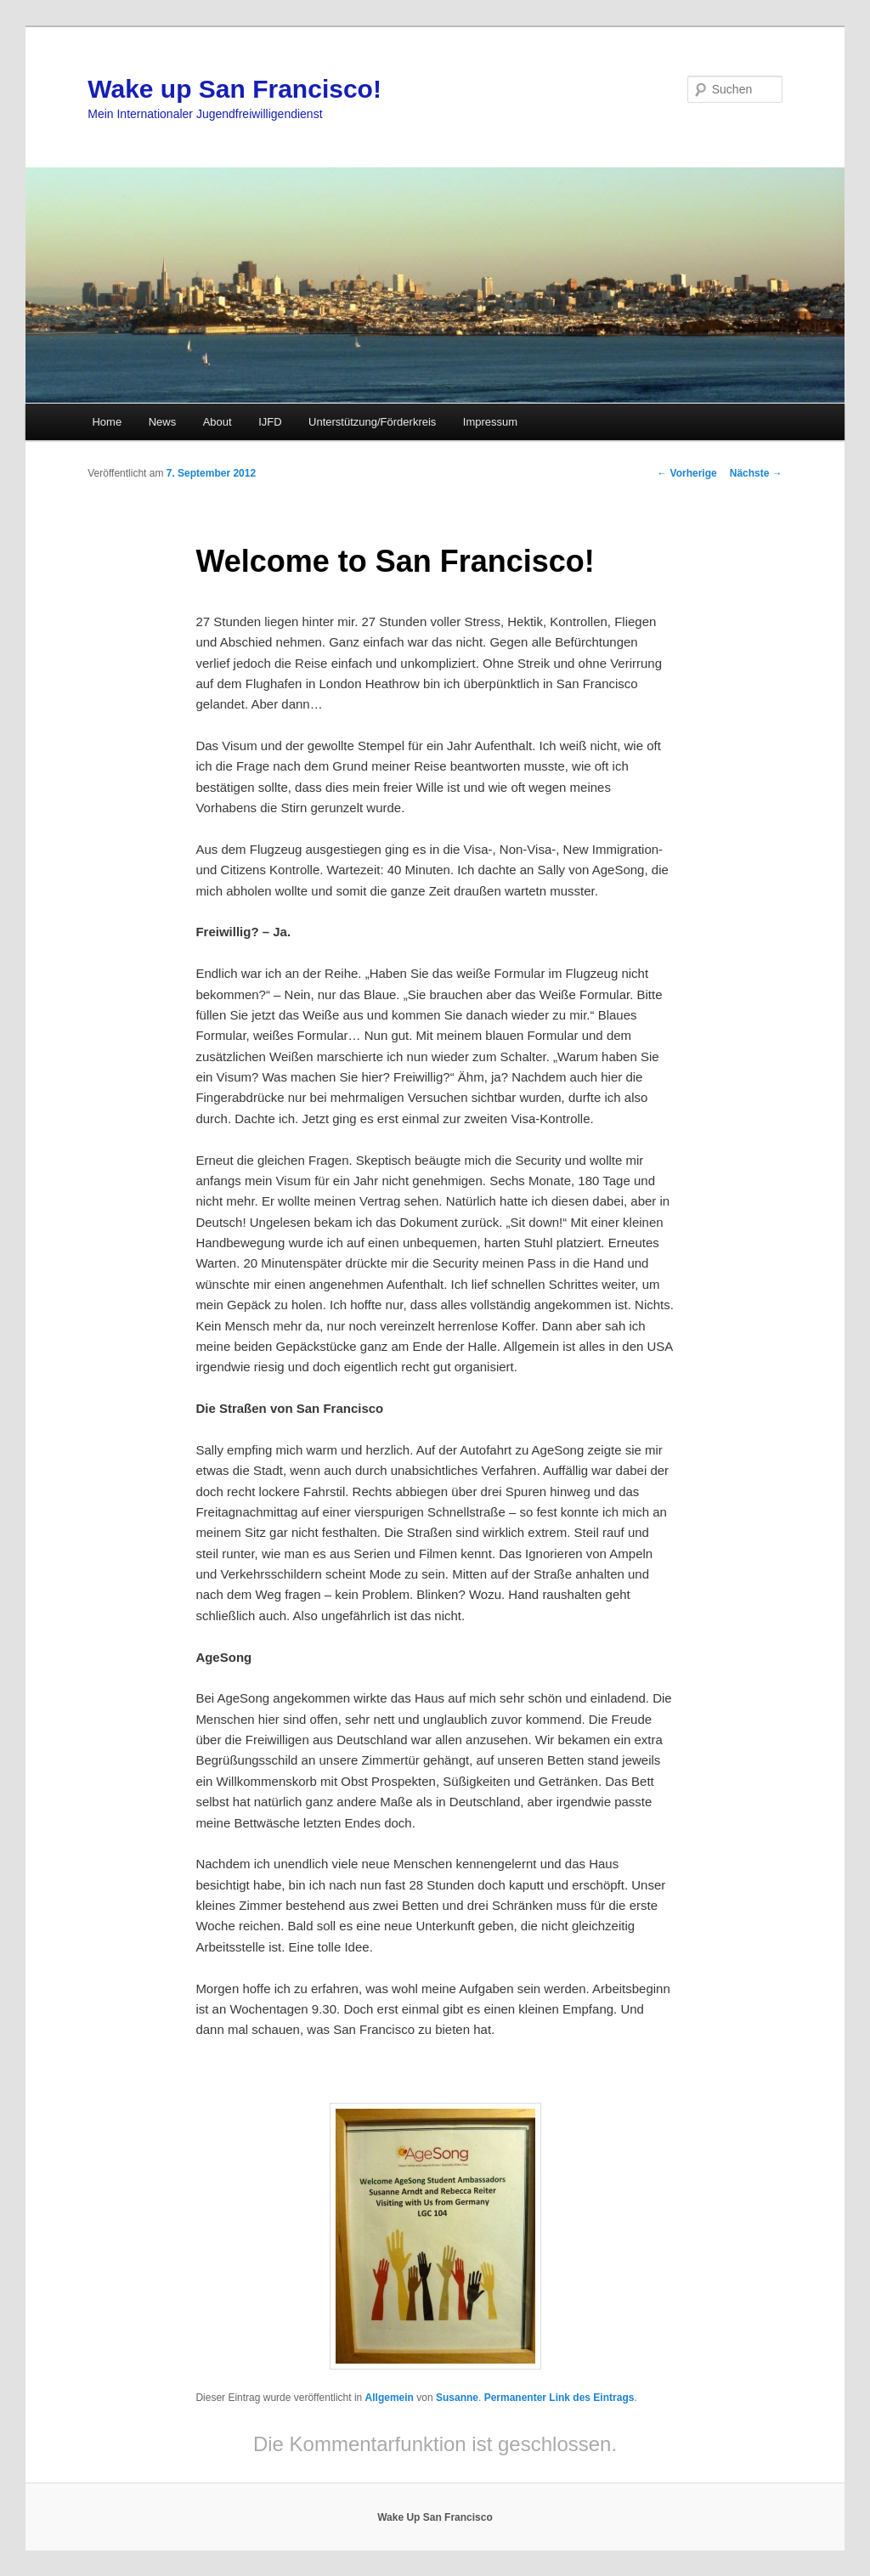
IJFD (269, 421)
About (217, 421)
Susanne (457, 2398)
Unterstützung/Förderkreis (372, 421)
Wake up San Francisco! (234, 89)
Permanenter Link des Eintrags (559, 2398)
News (163, 421)
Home (106, 421)
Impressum (490, 421)
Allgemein (389, 2398)
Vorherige (686, 473)
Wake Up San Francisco (435, 2517)
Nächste (756, 473)
